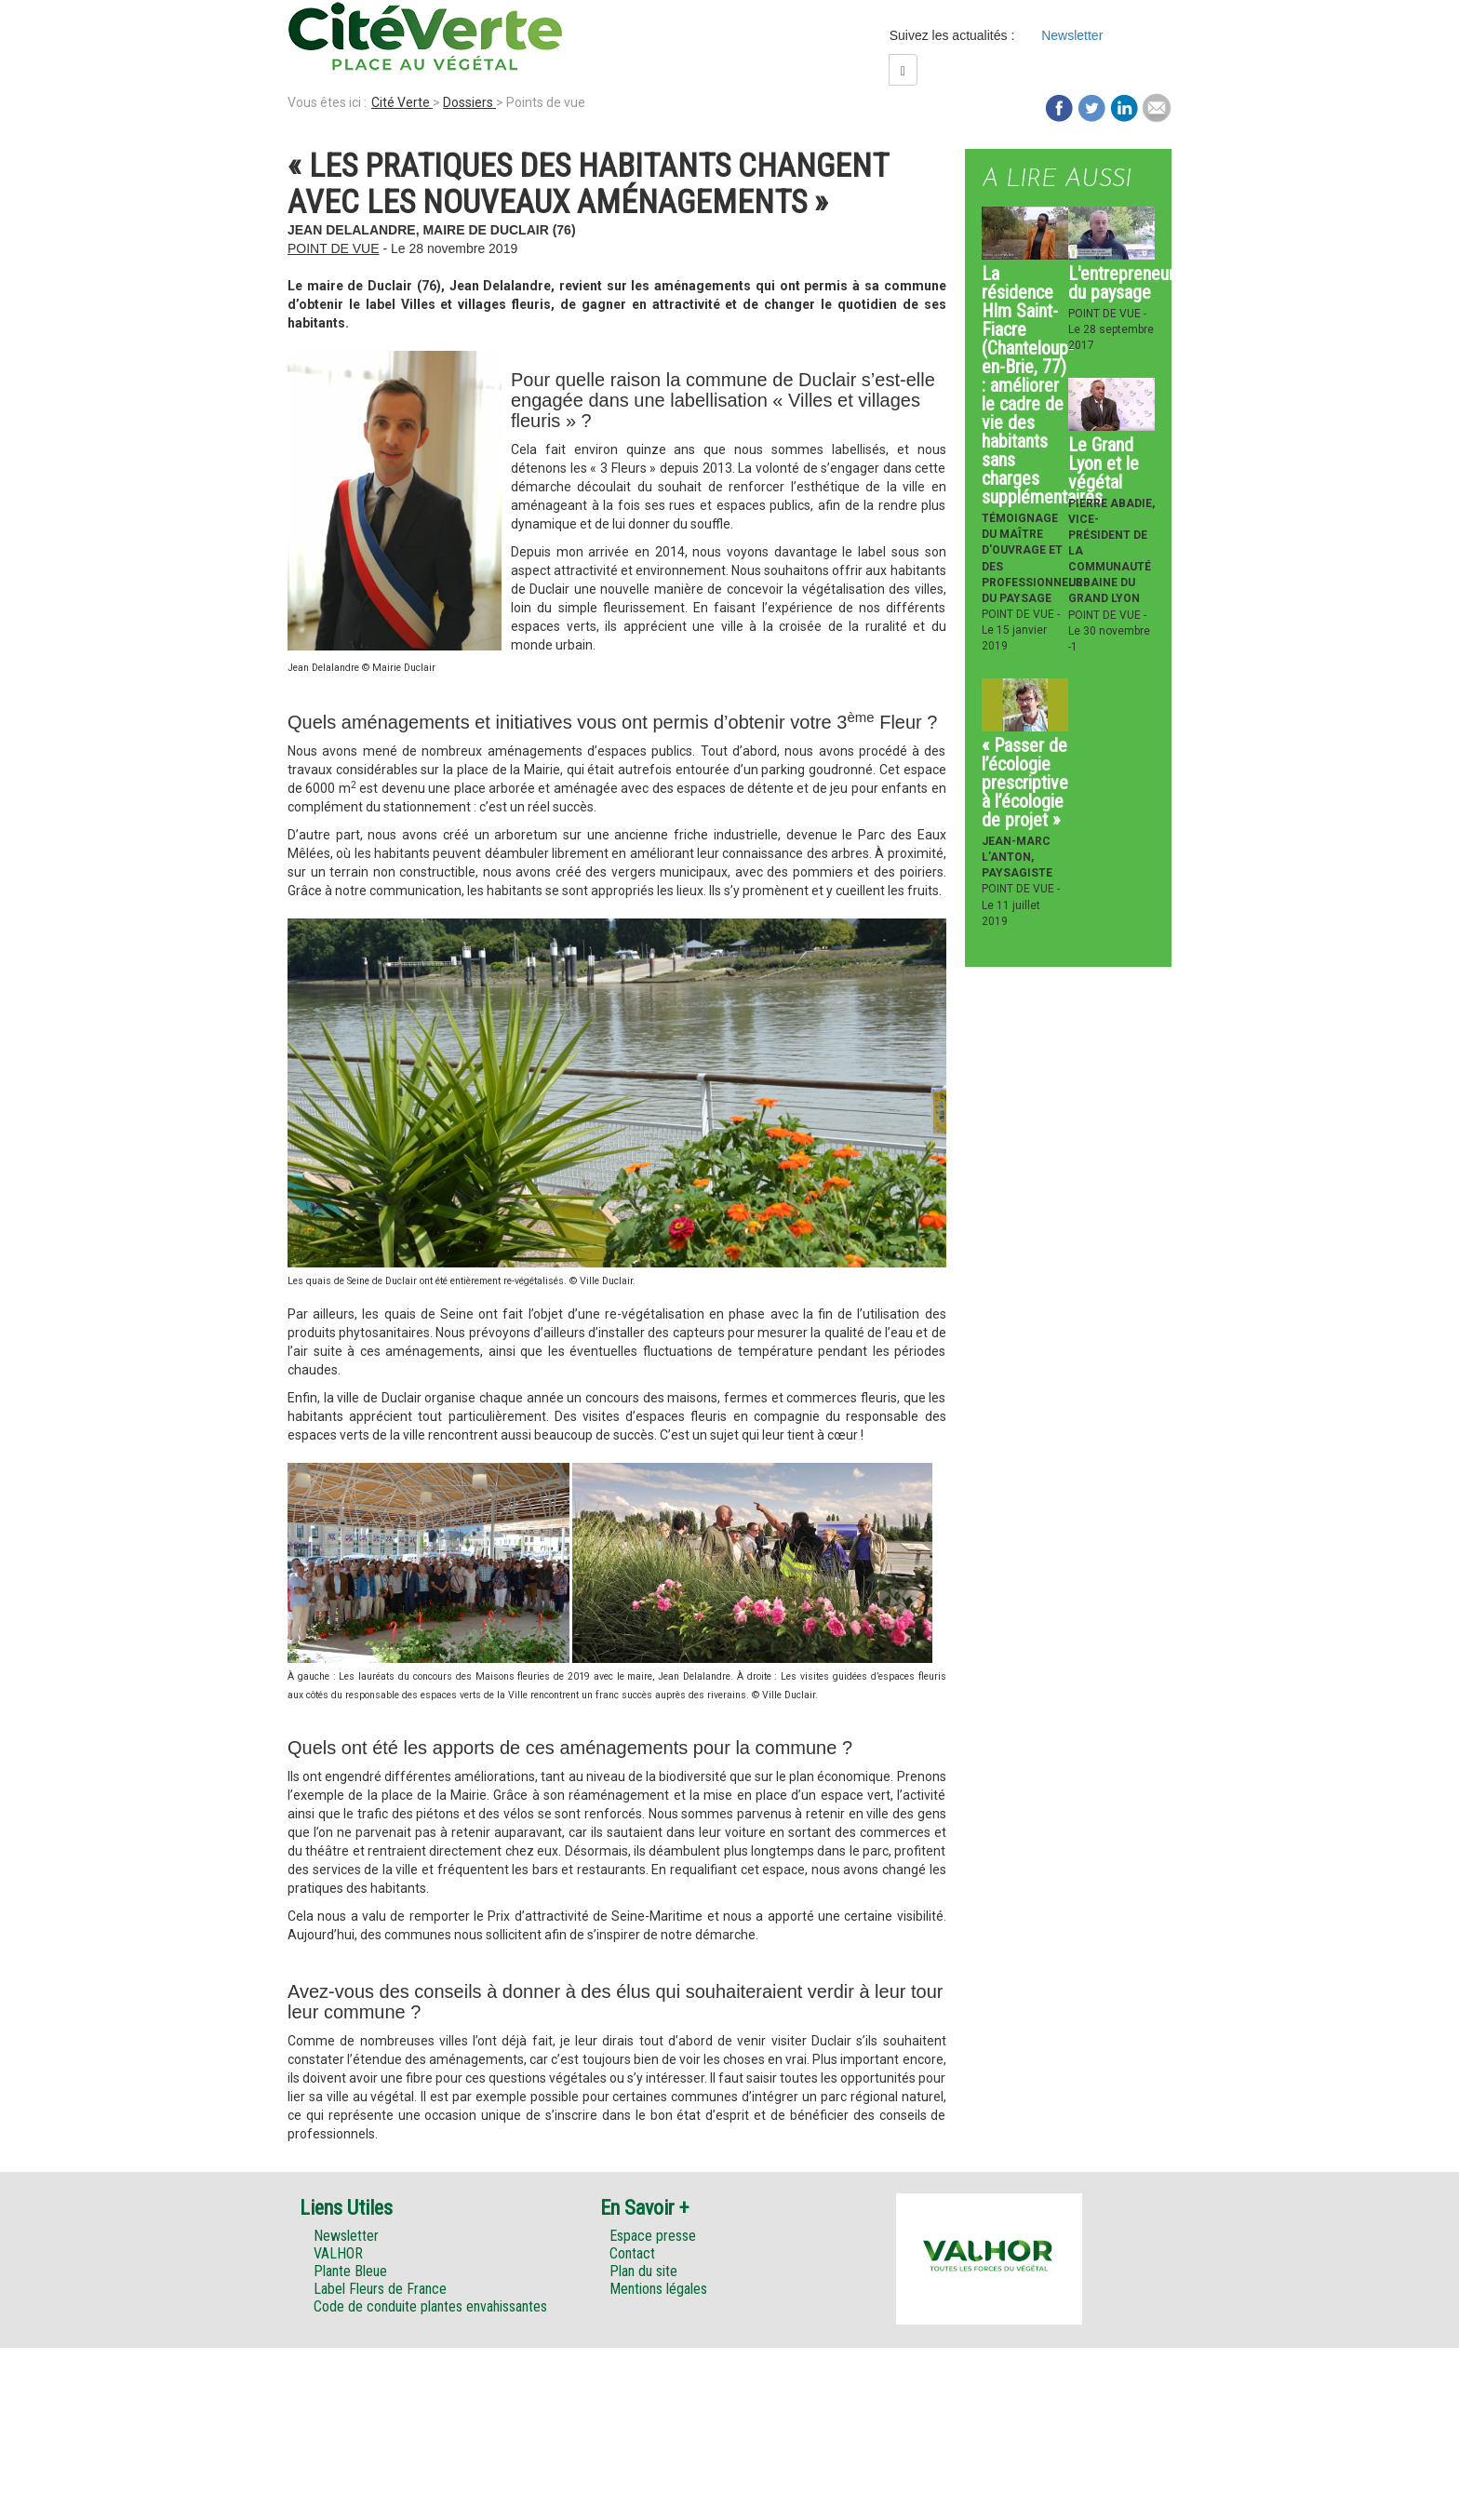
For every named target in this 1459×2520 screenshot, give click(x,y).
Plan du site (643, 2271)
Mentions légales (658, 2289)
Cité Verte (402, 102)
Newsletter (1072, 35)
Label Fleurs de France (380, 2289)
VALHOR (338, 2253)
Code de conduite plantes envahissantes (430, 2306)
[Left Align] (903, 70)
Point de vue (334, 248)
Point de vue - (1021, 614)
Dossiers (469, 102)
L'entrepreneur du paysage (1121, 282)
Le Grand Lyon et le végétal (1103, 463)
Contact (632, 2253)
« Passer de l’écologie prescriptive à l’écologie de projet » (1025, 782)
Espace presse (652, 2236)
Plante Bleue (350, 2271)
